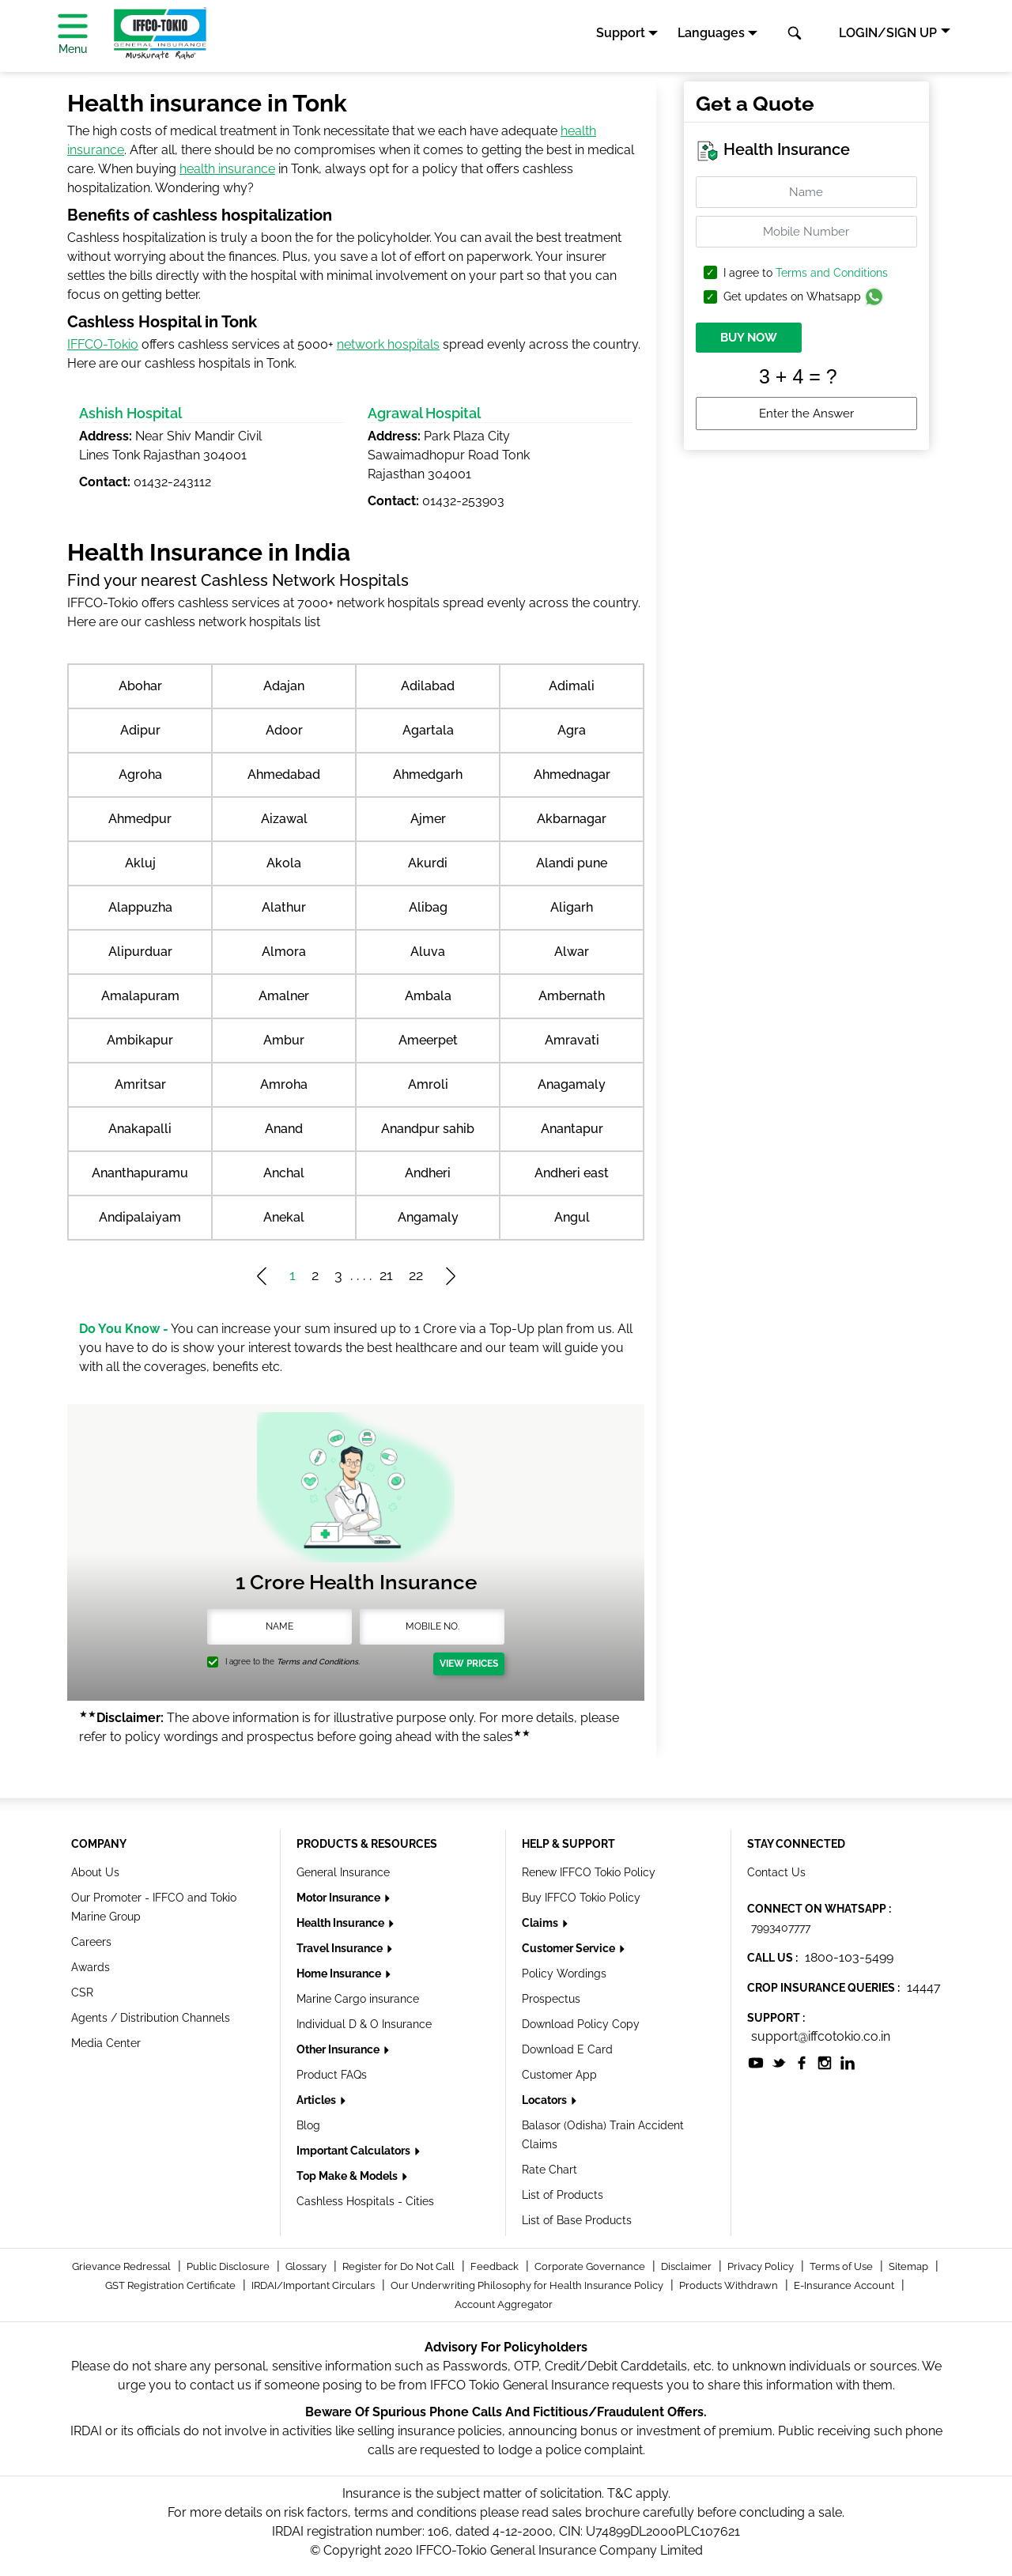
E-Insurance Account (845, 2285)
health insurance (227, 168)
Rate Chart (549, 2169)
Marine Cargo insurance (357, 1998)
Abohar (140, 685)
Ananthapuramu (140, 1172)
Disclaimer (687, 2266)
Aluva (427, 951)
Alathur (284, 907)
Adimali (572, 685)
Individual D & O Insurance (364, 2024)
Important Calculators (354, 2150)
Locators (545, 2100)
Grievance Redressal (122, 2266)
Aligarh (571, 907)
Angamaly (428, 1217)
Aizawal (284, 818)
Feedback (495, 2266)
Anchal (283, 1172)
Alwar (571, 951)
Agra (571, 730)
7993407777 (780, 1927)
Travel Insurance (340, 1948)
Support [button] (620, 32)
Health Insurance (341, 1923)
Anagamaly (572, 1084)
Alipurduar (140, 951)
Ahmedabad (283, 774)
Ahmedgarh (428, 774)
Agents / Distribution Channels (150, 2017)
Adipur (140, 730)
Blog (308, 2125)
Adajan (283, 685)
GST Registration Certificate (171, 2285)
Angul (572, 1217)
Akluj (140, 863)
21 (386, 1275)
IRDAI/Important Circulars (314, 2285)
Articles (317, 2100)
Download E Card (567, 2049)
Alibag (428, 907)
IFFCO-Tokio (102, 344)
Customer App (559, 2074)
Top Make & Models (348, 2176)
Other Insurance (339, 2049)
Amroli (428, 1084)
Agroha (140, 774)
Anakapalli (140, 1128)
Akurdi (427, 863)
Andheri (428, 1172)
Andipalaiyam (140, 1217)
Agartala (428, 730)
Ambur (283, 1040)
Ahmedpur (140, 818)
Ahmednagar (572, 774)
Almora (284, 951)
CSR (82, 1992)
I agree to (805, 273)
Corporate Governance (591, 2266)
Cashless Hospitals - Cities (365, 2201)
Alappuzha (140, 907)
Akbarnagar (571, 818)
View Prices (469, 1663)
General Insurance (343, 1872)
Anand (284, 1128)
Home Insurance (339, 1973)
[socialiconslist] (756, 2061)
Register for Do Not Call (399, 2266)
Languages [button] (711, 32)
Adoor (284, 730)
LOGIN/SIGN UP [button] (888, 32)
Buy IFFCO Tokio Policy (581, 1897)
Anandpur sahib (427, 1128)
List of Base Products (577, 2220)
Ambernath (571, 995)
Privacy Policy (761, 2266)
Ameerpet (428, 1040)
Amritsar (140, 1084)
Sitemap (910, 2266)
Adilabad (428, 685)
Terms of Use (842, 2266)
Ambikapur (140, 1040)
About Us (95, 1872)
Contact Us (776, 1872)
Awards (90, 1967)
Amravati (572, 1040)
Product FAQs (331, 2074)
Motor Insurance (339, 1897)
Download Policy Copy (581, 2024)
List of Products (562, 2195)
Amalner (284, 995)
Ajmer (428, 818)
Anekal (283, 1217)
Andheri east (571, 1172)
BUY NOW (748, 337)
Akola (283, 863)
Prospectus (551, 1998)
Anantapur (572, 1128)
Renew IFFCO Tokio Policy (588, 1872)
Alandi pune (571, 863)
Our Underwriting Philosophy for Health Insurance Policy (528, 2285)
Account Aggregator (504, 2304)
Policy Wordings (564, 1973)
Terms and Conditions (832, 272)
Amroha (284, 1084)
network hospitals (388, 344)
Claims (541, 1923)
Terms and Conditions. (318, 1661)
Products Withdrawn (729, 2285)
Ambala (428, 995)
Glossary (307, 2266)
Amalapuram (140, 995)
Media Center (106, 2043)
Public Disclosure (229, 2266)
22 (416, 1275)
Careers (91, 1942)
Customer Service (569, 1948)
